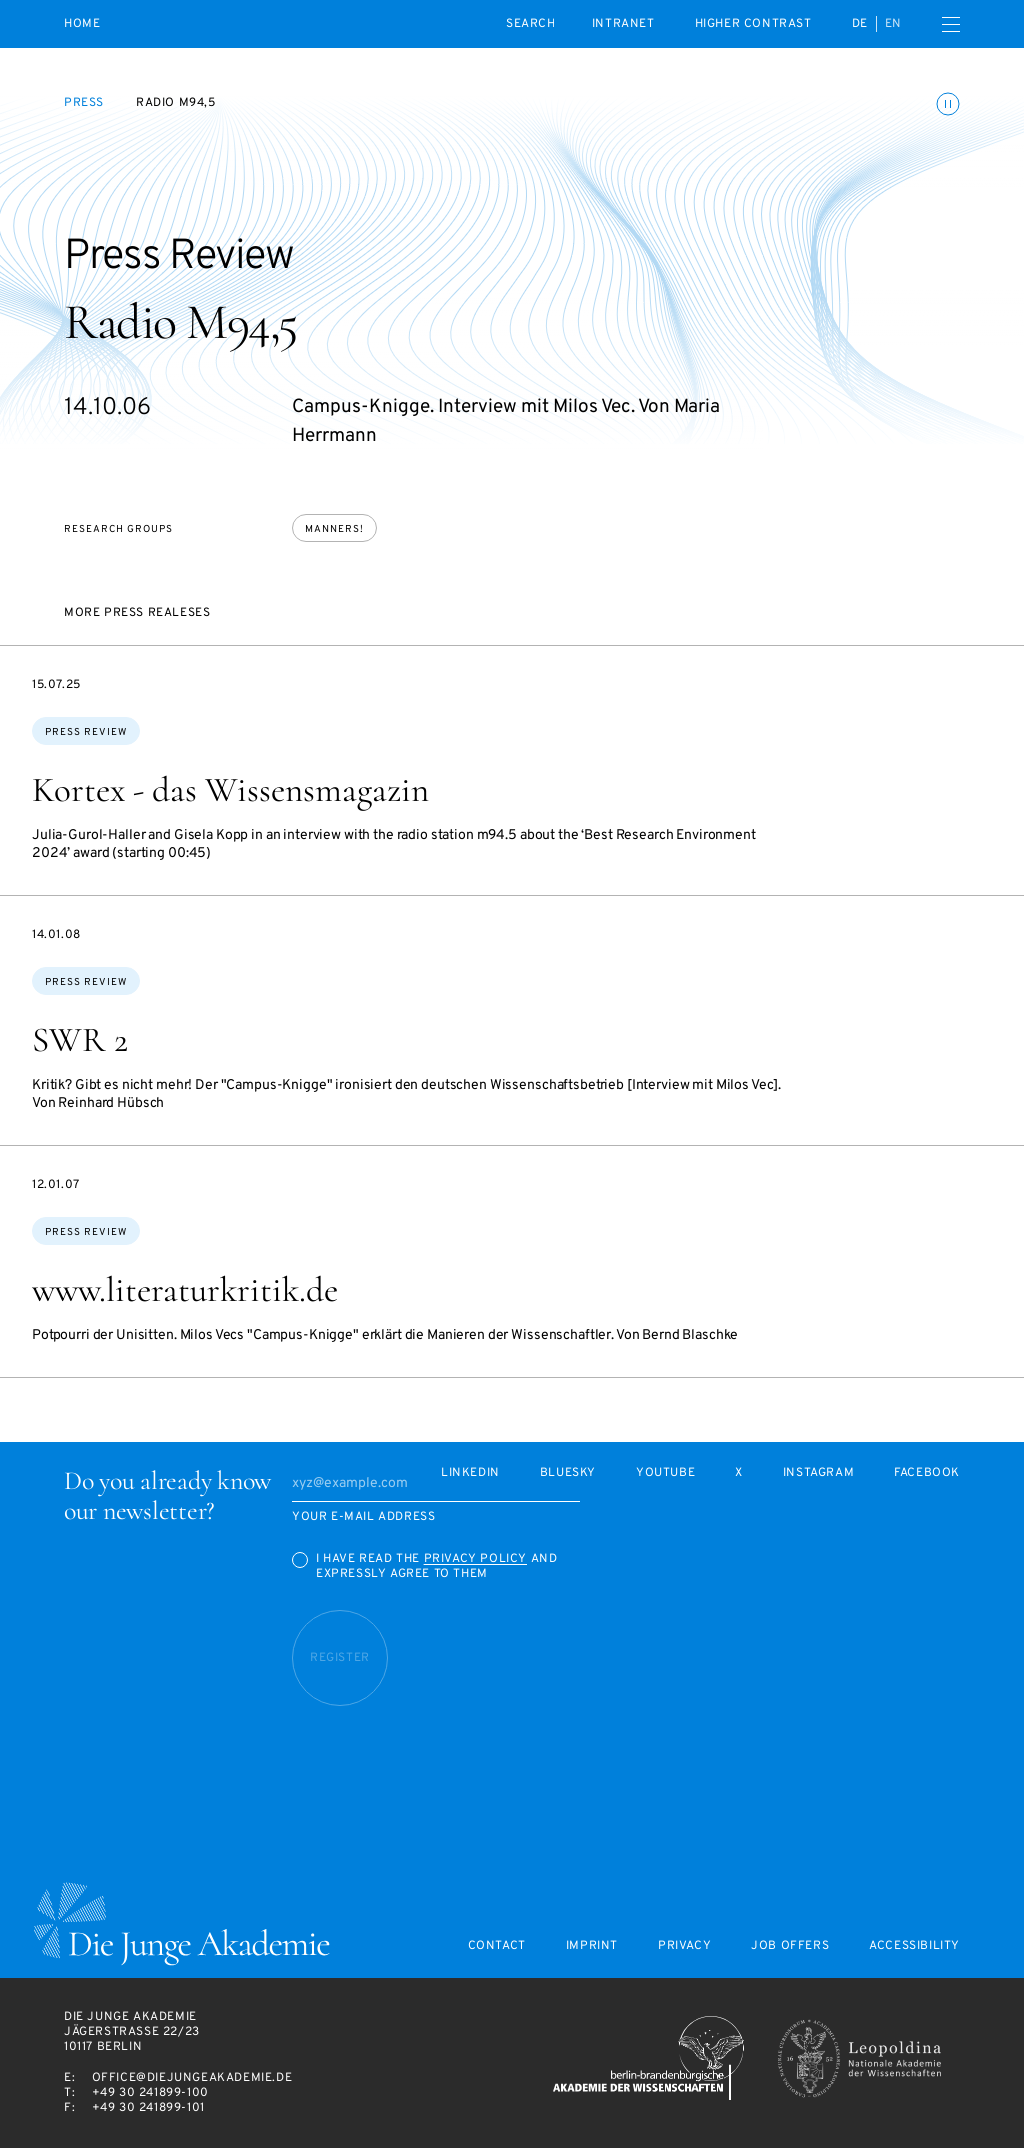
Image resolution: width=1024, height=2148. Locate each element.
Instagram (818, 1473)
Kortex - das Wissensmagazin (230, 790)
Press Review (86, 732)
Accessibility (914, 1946)
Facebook (927, 1473)
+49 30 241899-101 (148, 2108)
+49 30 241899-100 (150, 2093)
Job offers (790, 1946)
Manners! (334, 529)
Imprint (592, 1946)
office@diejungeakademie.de (192, 2078)
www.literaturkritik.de (185, 1290)
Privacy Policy (475, 1559)
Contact (497, 1946)
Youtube (665, 1473)
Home (82, 24)
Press (84, 103)
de (860, 24)
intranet (623, 24)
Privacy (684, 1946)
